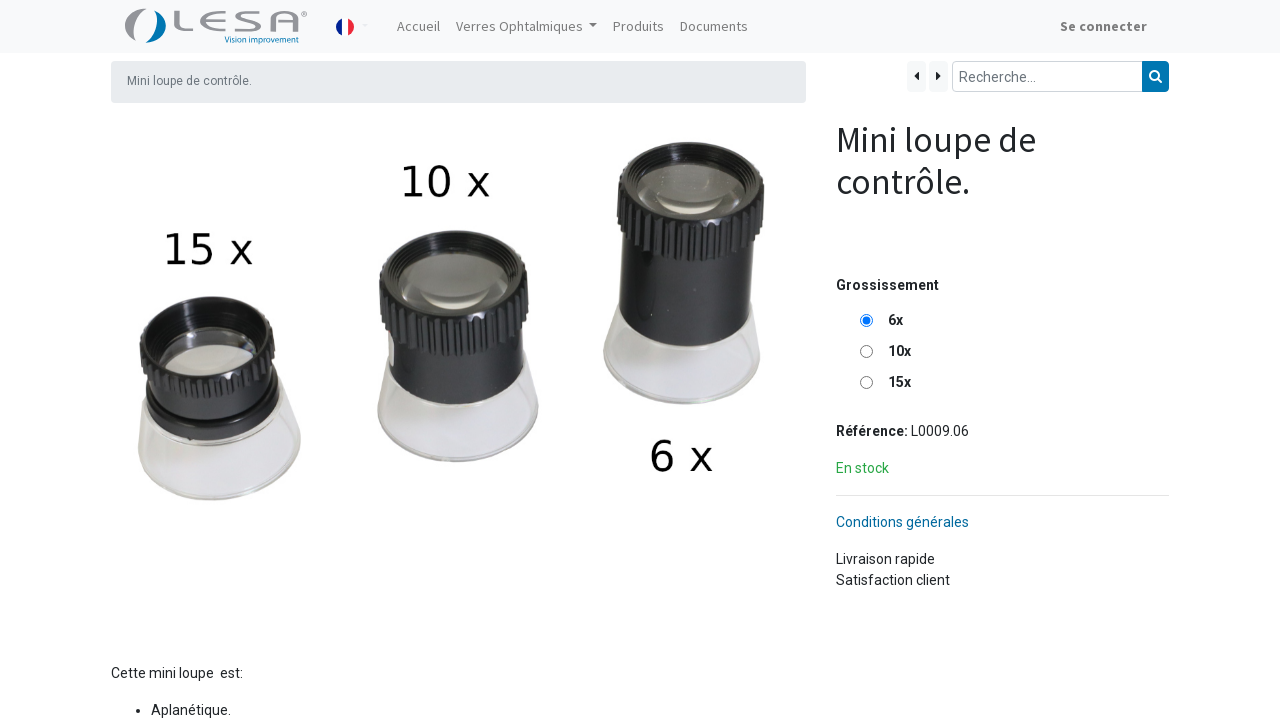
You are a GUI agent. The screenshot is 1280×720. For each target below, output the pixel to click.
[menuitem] (418, 26)
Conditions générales (902, 522)
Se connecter (1103, 26)
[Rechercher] (1155, 76)
